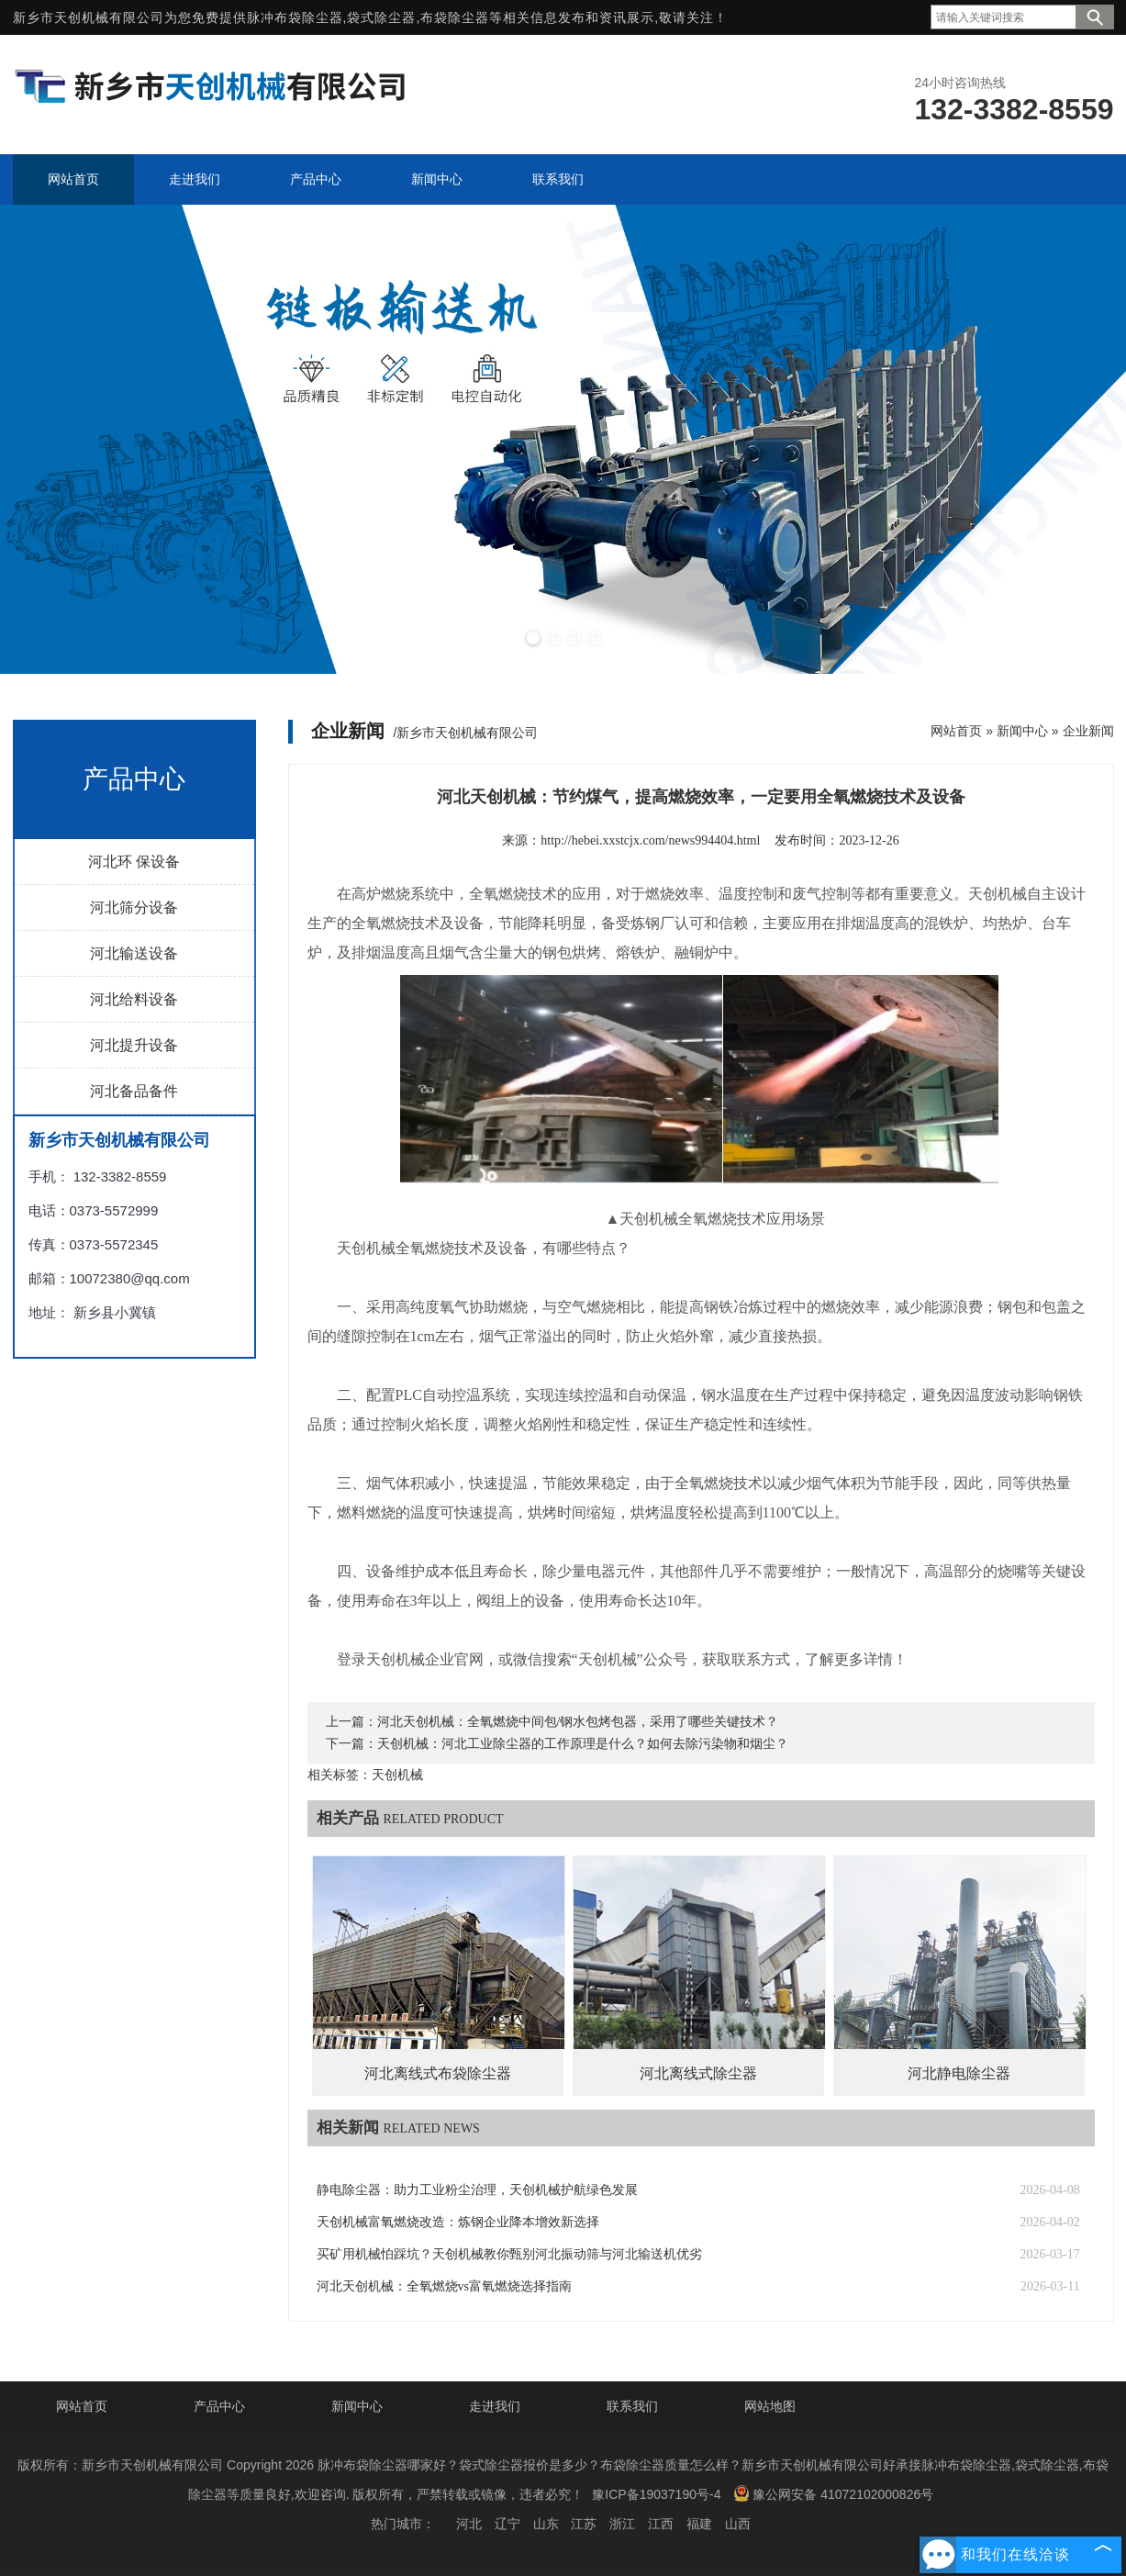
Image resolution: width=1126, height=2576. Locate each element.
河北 (469, 2523)
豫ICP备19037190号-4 (656, 2494)
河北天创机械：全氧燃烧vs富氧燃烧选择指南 (444, 2286)
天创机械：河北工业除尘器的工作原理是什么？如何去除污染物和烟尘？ (582, 1744)
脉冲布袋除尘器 (295, 17)
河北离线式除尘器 (698, 2073)
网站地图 (770, 2406)
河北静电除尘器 (959, 2073)
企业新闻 (1088, 730)
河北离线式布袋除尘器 (437, 2073)
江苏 (583, 2523)
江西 (661, 2523)
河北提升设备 (134, 1045)
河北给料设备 (134, 999)
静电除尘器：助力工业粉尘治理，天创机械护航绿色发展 (477, 2190)
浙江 (622, 2523)
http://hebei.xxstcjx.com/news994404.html (650, 840)
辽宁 (507, 2523)
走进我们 (494, 2406)
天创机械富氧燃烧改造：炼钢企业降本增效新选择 (458, 2222)
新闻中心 (1022, 730)
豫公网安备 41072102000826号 (833, 2493)
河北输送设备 (134, 953)
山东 (546, 2523)
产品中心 (219, 2406)
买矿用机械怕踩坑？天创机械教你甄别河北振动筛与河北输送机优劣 (509, 2254)
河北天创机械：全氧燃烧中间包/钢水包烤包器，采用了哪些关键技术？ (578, 1722)
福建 (699, 2523)
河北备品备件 (134, 1091)
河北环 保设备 (134, 861)
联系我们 (632, 2406)
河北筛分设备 (134, 907)
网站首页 (956, 730)
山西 (738, 2523)
